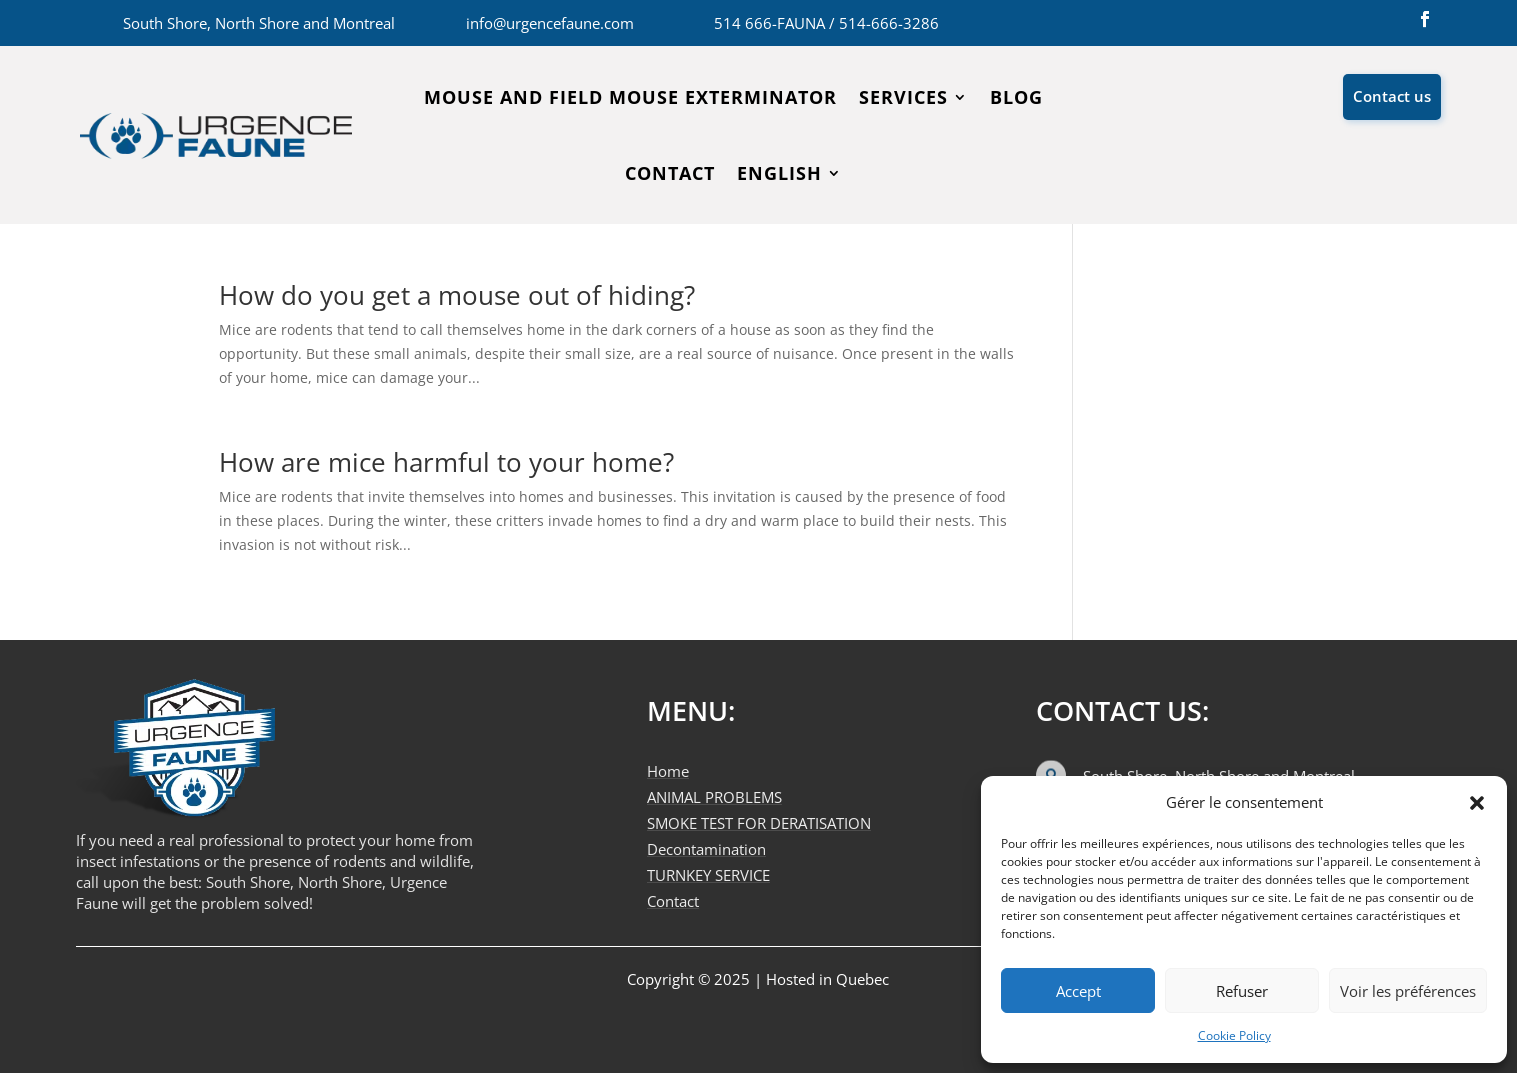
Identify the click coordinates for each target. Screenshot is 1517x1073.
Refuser (1242, 991)
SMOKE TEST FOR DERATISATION (759, 823)
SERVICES (903, 97)
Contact (670, 173)
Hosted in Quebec (827, 979)
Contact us (1392, 96)
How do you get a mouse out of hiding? (457, 295)
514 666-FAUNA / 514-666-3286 (826, 23)
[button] (1477, 803)
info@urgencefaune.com (550, 23)
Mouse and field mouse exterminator (630, 97)
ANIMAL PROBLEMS (714, 797)
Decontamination (706, 849)
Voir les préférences (1408, 991)
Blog (1016, 97)
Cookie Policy (1234, 1035)
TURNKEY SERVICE (708, 875)
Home (668, 771)
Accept (1078, 991)
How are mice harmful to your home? (446, 462)
